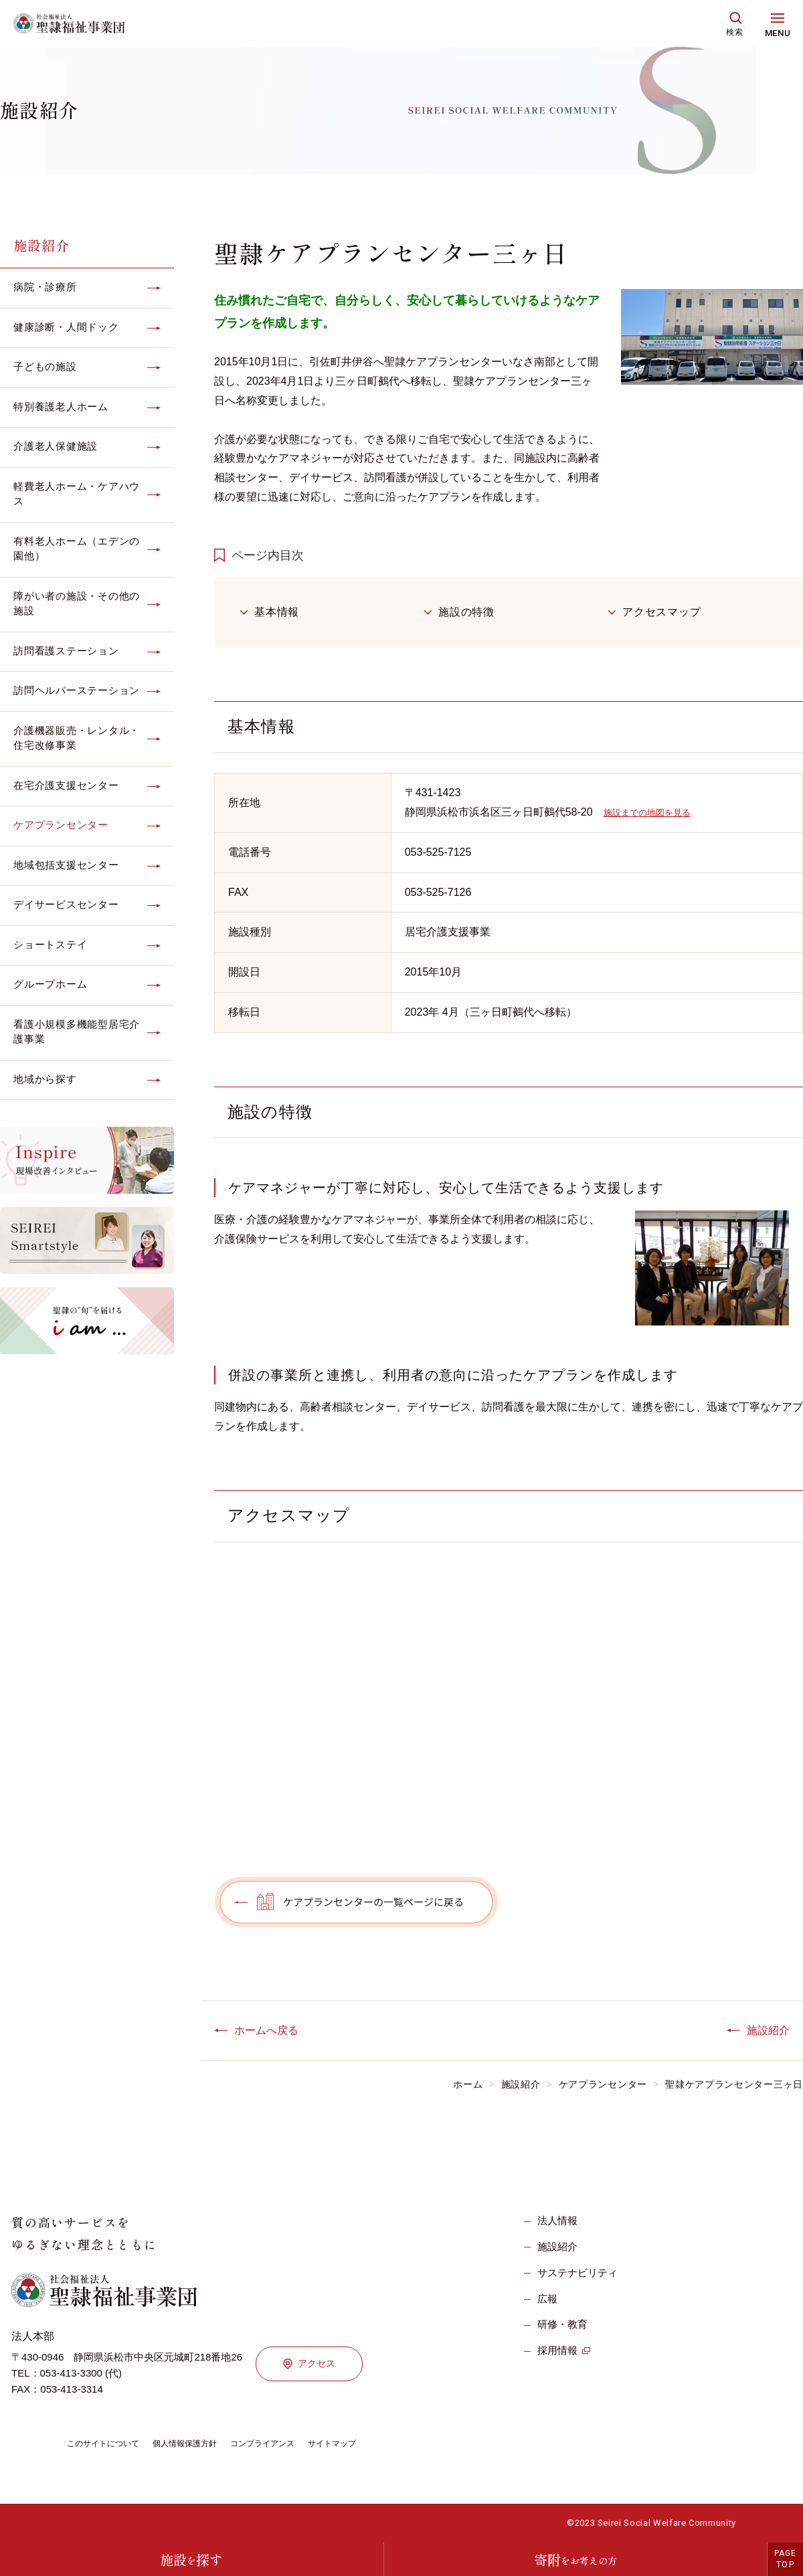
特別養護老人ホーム (60, 406)
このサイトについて (109, 2442)
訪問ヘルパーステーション (76, 690)
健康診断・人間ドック (66, 327)
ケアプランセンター (60, 824)
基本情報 (276, 612)
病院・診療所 (45, 286)
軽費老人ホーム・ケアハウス (76, 493)
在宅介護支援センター (66, 785)
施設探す (191, 2559)
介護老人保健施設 (55, 446)
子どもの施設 (45, 366)
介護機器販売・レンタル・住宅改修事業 (76, 738)
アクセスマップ (661, 612)
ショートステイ (50, 944)
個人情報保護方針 (202, 2442)
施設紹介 (41, 245)
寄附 (575, 2559)
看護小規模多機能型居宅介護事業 (76, 1031)
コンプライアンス (290, 2442)
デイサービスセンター (66, 904)
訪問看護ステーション (66, 650)
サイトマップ (369, 2442)
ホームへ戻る (266, 2030)
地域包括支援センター (66, 864)
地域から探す (45, 1079)
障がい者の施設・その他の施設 (76, 603)
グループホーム (50, 984)
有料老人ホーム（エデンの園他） (76, 548)
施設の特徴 (466, 612)
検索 (734, 32)
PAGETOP (785, 2559)
